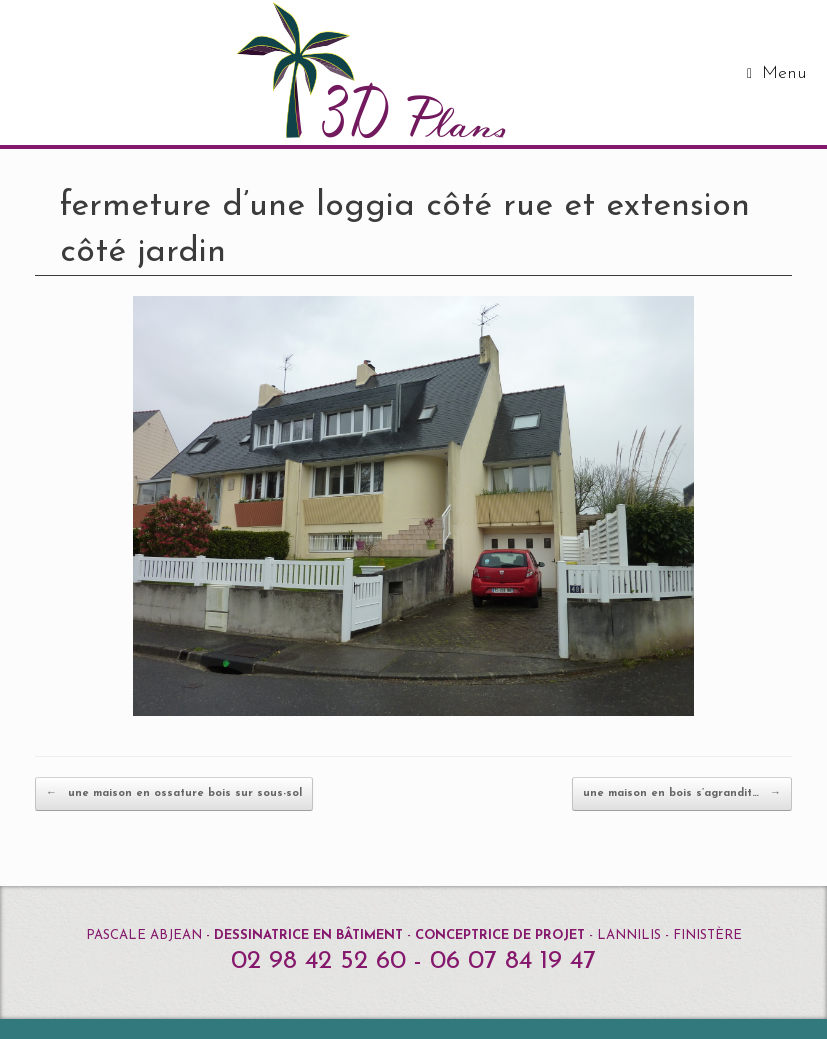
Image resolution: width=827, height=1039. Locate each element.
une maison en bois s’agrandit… (682, 794)
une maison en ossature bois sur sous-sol (174, 794)
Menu (777, 73)
